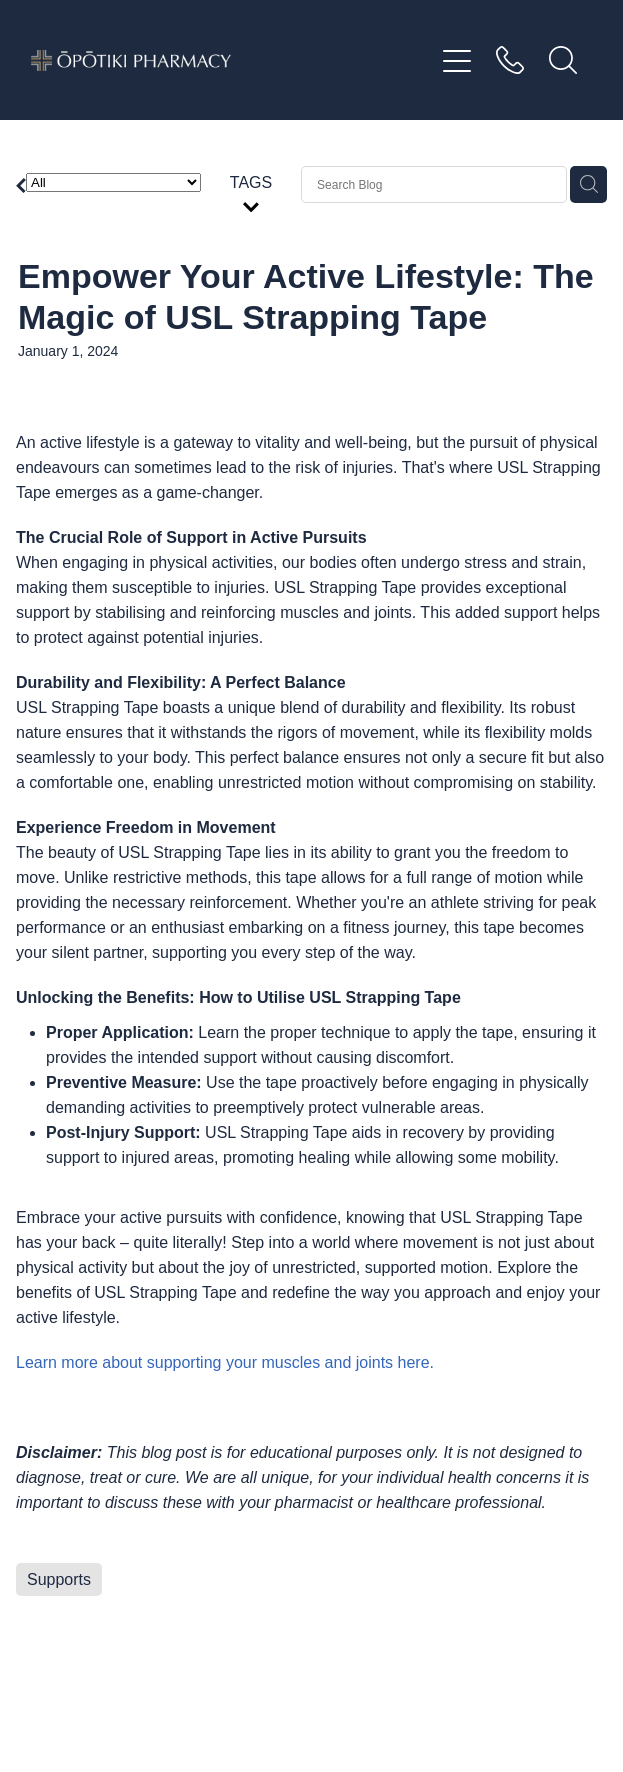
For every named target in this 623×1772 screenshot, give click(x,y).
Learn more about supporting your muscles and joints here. (225, 1362)
